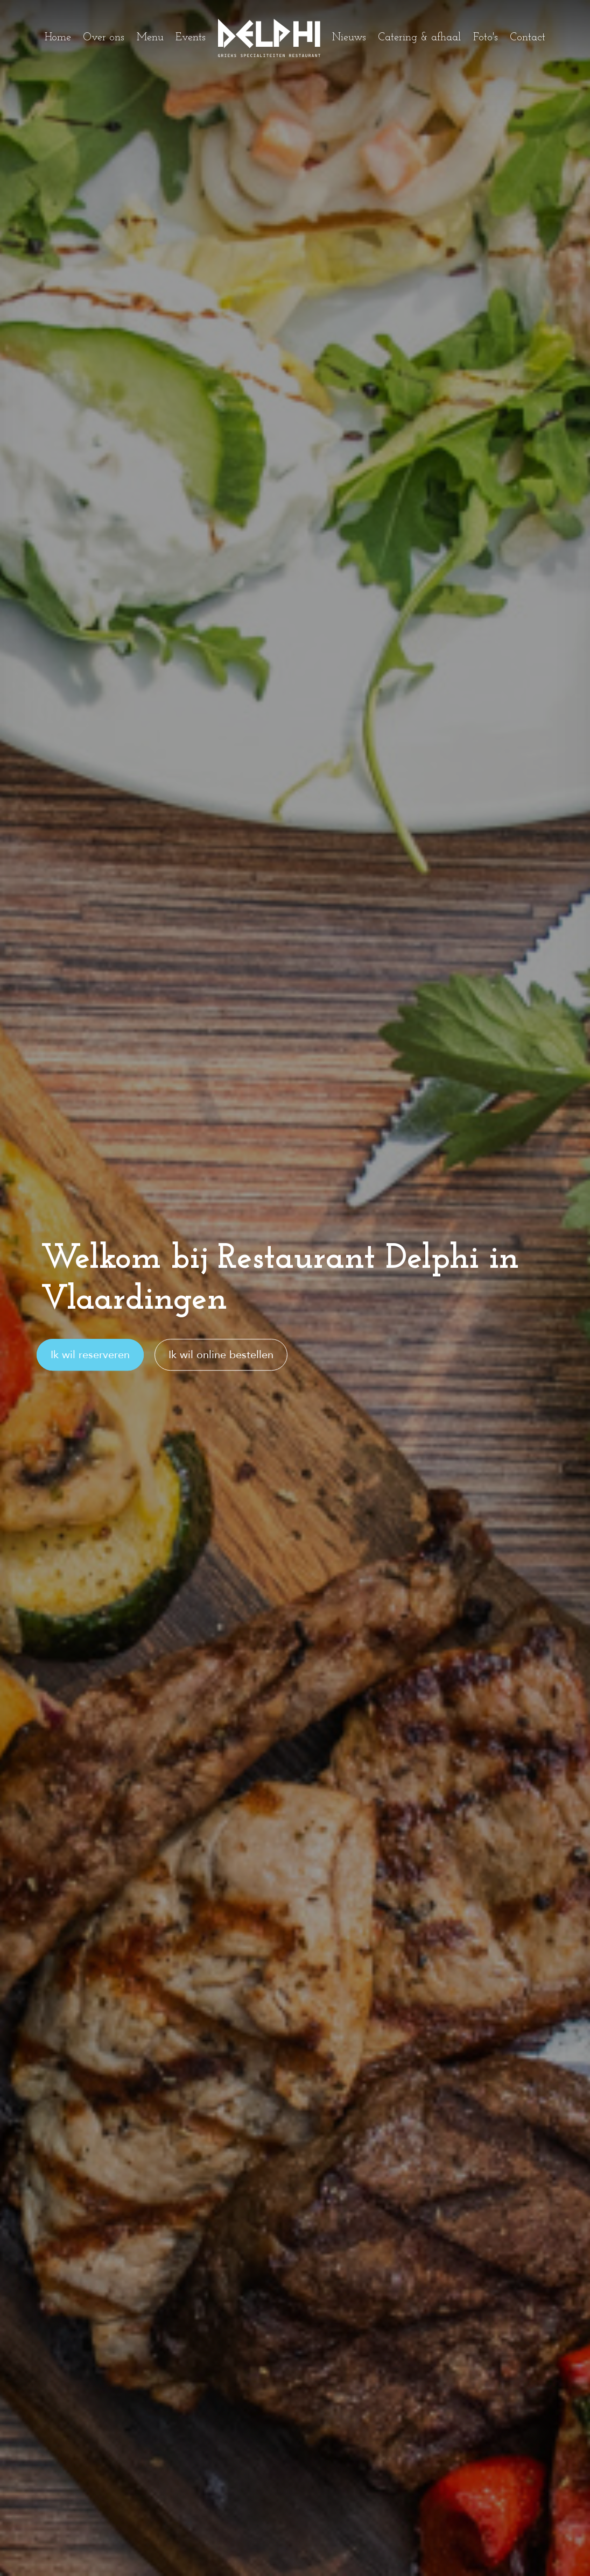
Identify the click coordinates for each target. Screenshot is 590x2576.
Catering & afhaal (419, 37)
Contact (527, 37)
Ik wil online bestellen (220, 1354)
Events (190, 37)
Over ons (103, 37)
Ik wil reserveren (90, 1354)
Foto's (485, 37)
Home (58, 37)
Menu (150, 37)
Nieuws (349, 37)
